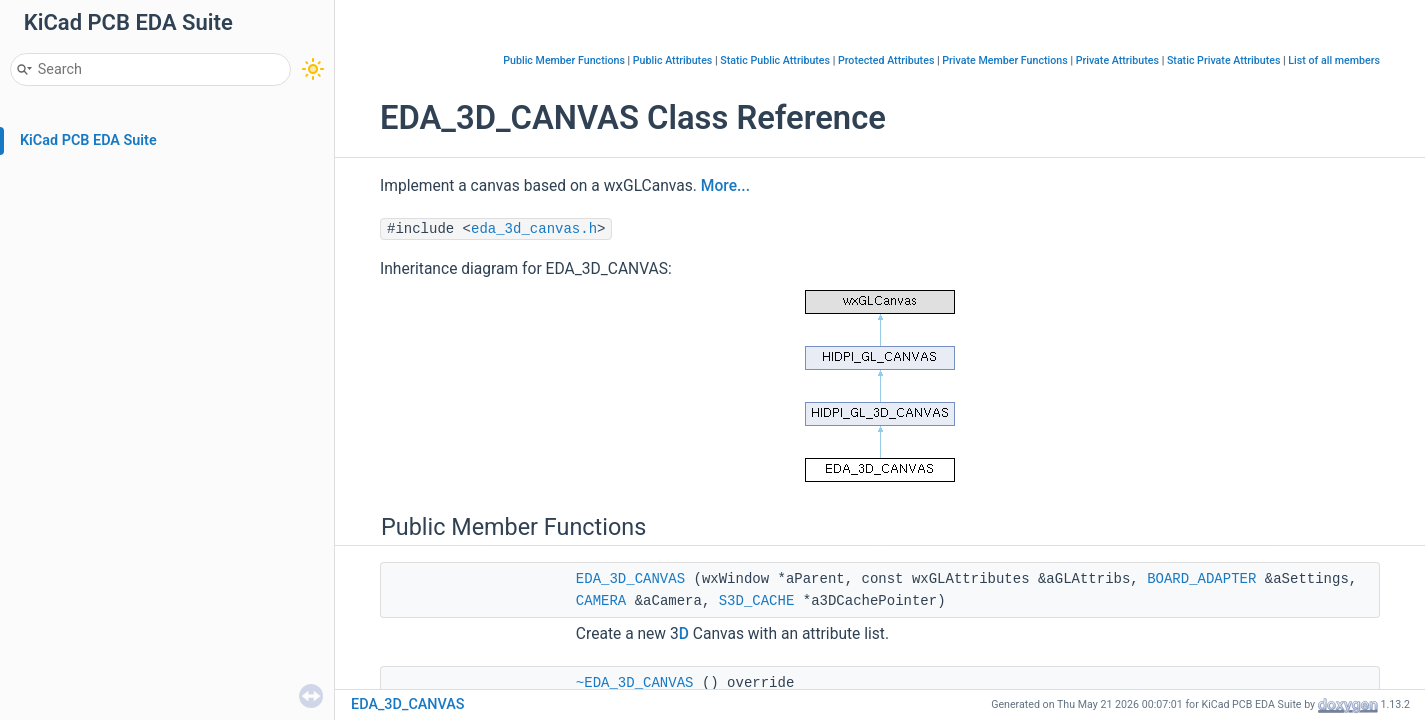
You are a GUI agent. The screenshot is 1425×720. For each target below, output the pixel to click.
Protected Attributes (886, 60)
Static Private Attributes (1224, 60)
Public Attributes (673, 60)
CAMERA (601, 601)
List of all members (1334, 60)
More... (725, 186)
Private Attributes (1117, 60)
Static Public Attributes (775, 60)
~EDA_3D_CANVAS (635, 683)
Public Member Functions (564, 60)
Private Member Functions (1004, 60)
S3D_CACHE (757, 601)
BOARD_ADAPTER (1201, 579)
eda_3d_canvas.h (534, 229)
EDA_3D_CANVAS (630, 579)
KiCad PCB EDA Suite (88, 140)
